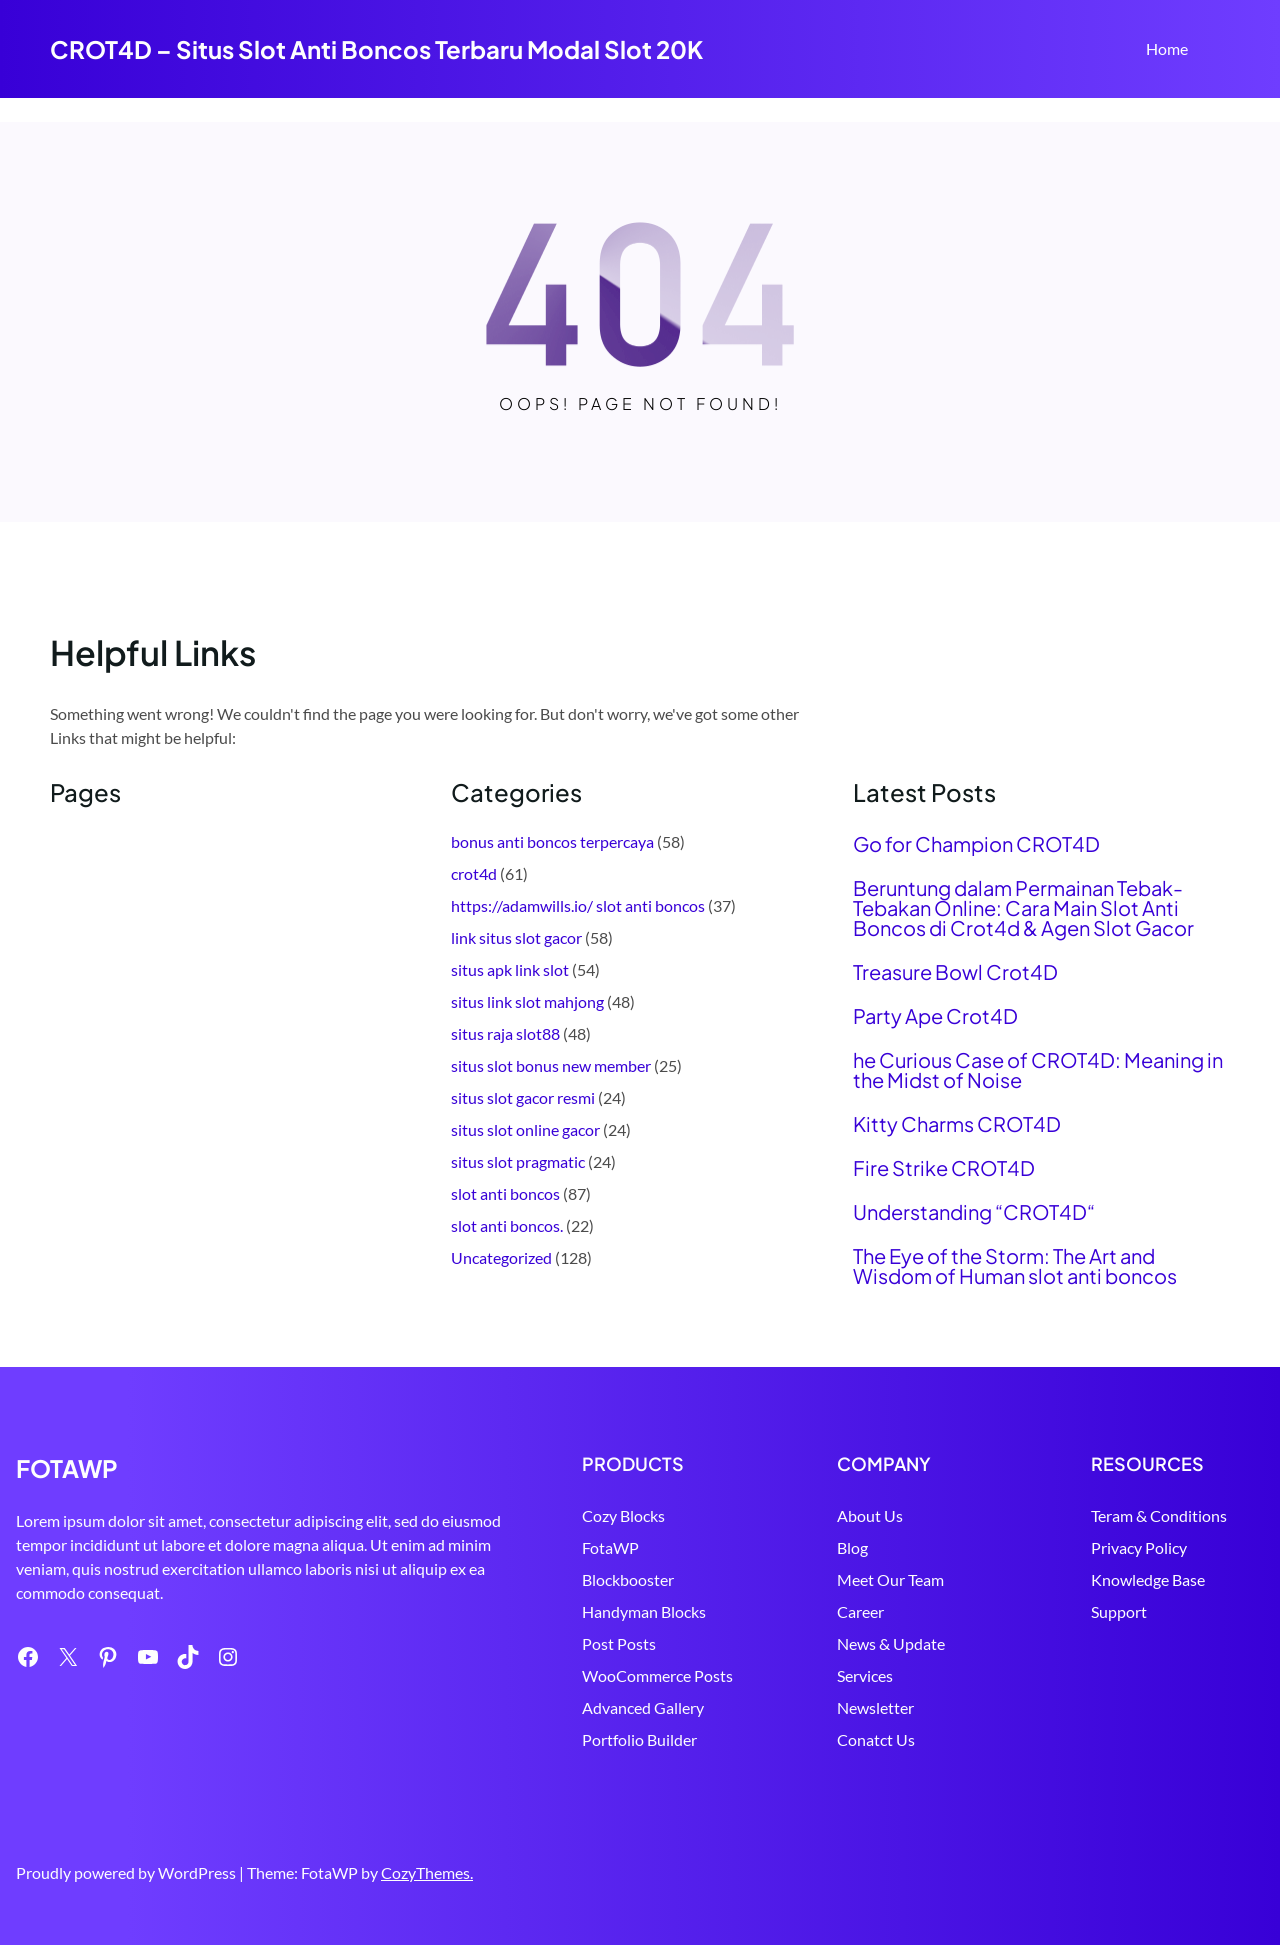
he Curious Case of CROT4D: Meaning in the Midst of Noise (1038, 1070)
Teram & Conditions (1143, 1515)
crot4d (474, 873)
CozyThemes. (427, 1872)
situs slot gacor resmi (523, 1097)
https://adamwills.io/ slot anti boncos (578, 905)
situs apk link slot (510, 969)
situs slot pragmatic (518, 1161)
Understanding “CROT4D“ (974, 1212)
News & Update (858, 1643)
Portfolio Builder (591, 1739)
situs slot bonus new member (551, 1065)
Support (1103, 1611)
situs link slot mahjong (527, 1001)
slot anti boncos (505, 1193)
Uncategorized (501, 1257)
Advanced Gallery (595, 1707)
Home (1167, 48)
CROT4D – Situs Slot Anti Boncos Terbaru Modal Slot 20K (376, 49)
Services (832, 1675)
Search (1221, 51)
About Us (837, 1515)
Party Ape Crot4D (935, 1016)
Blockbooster (580, 1579)
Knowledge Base (1132, 1579)
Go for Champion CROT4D (976, 844)
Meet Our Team (857, 1579)
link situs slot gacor (516, 937)
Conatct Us (843, 1739)
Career (827, 1611)
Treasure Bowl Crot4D (955, 972)
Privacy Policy (1123, 1547)
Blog (819, 1547)
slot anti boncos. (507, 1225)
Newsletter (842, 1707)
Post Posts (571, 1643)
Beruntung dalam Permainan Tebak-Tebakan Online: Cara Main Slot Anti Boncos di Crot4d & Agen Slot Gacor (1023, 908)
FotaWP (562, 1547)
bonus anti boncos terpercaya (552, 841)
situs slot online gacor (525, 1129)
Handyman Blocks (596, 1611)
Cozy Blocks (575, 1515)
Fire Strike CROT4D (944, 1168)
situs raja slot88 (505, 1033)
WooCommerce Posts (609, 1675)
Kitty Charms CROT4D (957, 1124)
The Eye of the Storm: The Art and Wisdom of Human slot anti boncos (1015, 1266)
